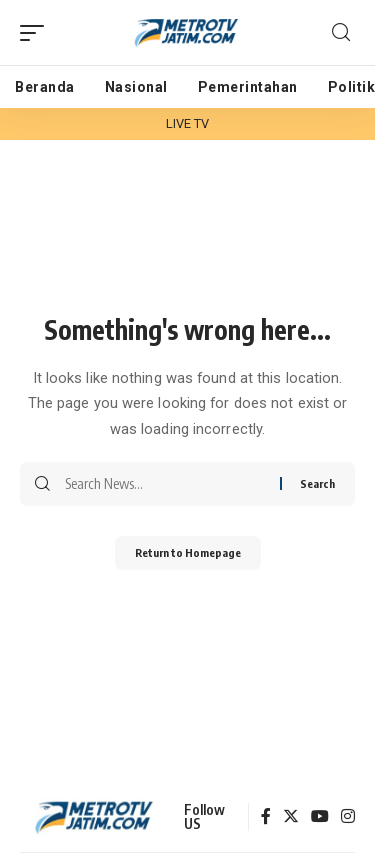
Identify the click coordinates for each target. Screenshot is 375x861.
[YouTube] (320, 817)
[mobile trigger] (37, 33)
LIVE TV (188, 123)
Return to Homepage (188, 552)
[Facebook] (266, 817)
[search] (341, 32)
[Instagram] (348, 817)
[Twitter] (291, 817)
